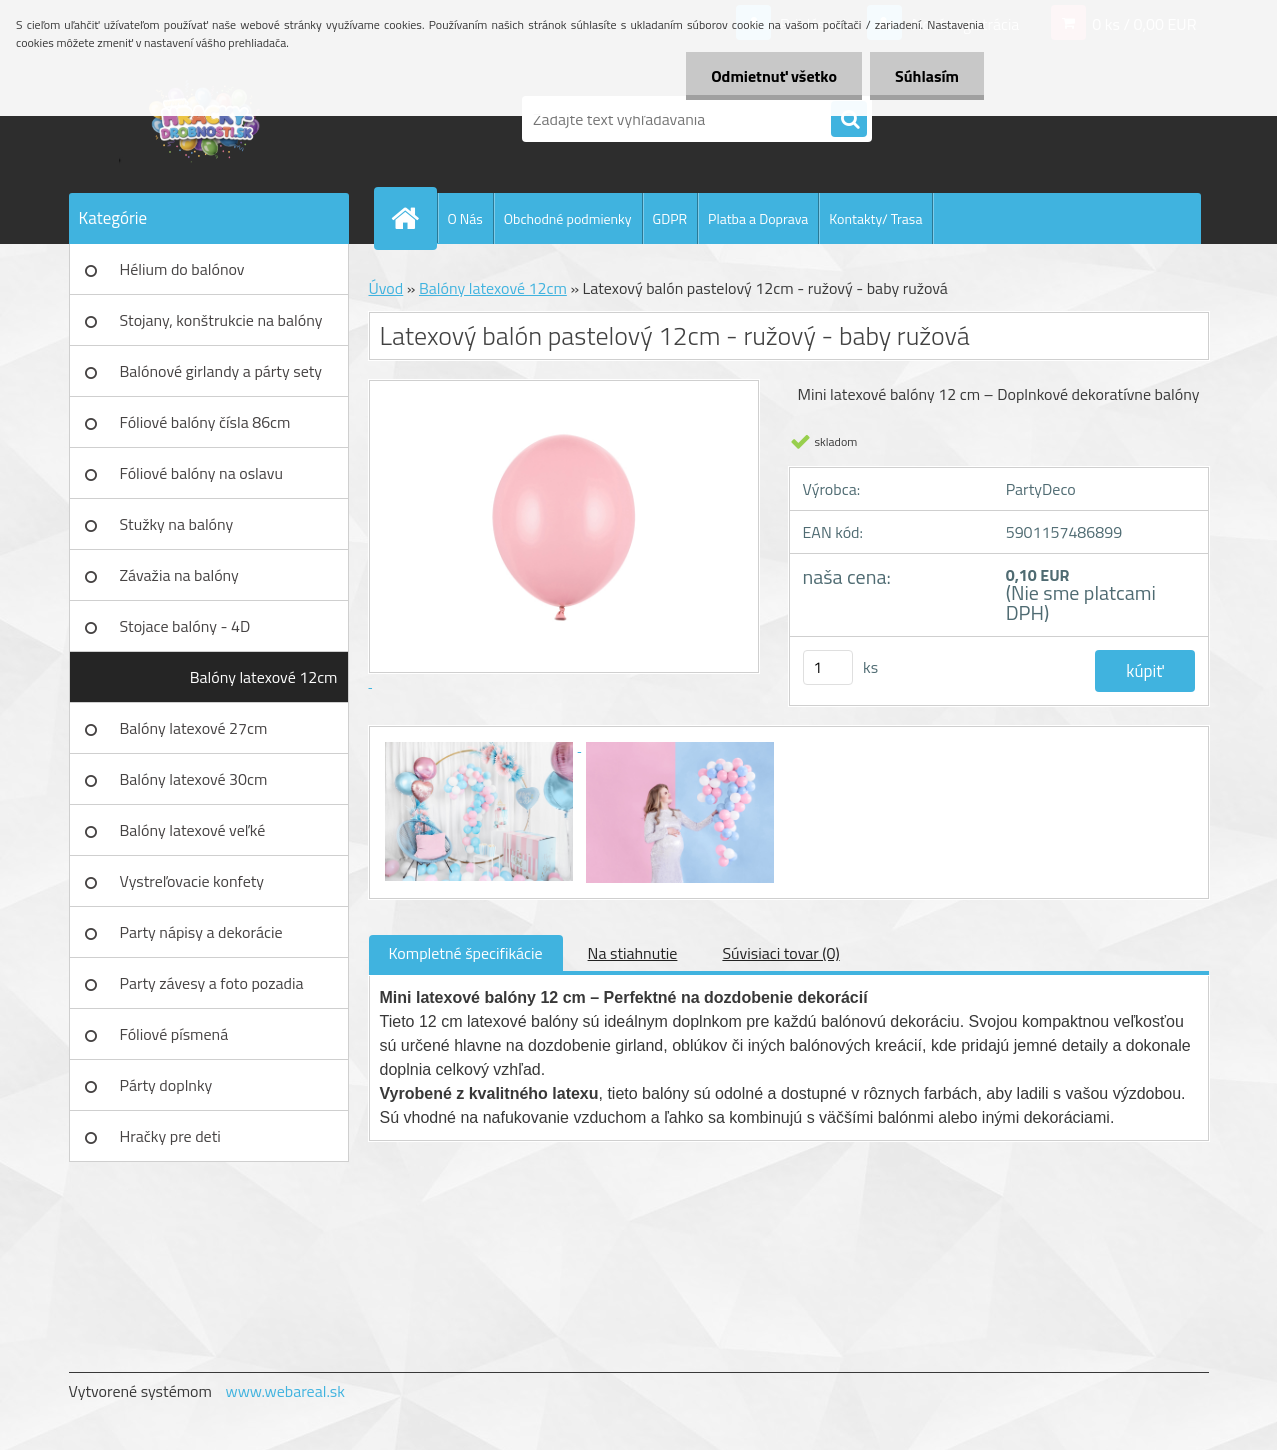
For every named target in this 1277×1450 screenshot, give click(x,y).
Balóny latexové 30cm (194, 779)
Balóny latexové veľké (193, 830)
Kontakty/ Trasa (875, 218)
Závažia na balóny (179, 575)
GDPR (670, 218)
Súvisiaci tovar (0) (780, 953)
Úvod (386, 288)
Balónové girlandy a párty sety (221, 371)
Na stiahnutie (633, 953)
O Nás (465, 218)
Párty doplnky (166, 1085)
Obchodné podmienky (568, 218)
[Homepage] (414, 218)
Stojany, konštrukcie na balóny (221, 320)
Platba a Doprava (758, 218)
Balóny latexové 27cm (194, 728)
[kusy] (828, 667)
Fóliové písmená (174, 1034)
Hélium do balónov (182, 269)
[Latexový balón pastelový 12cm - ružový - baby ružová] (481, 745)
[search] (849, 120)
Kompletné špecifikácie (466, 953)
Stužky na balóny (177, 524)
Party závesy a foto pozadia (212, 983)
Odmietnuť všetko (774, 76)
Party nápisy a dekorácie (201, 932)
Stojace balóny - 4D (185, 626)
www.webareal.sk (285, 1391)
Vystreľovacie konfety (192, 881)
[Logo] (206, 119)
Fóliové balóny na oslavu (201, 473)
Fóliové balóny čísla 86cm (205, 422)
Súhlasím (927, 76)
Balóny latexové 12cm (264, 677)
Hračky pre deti (170, 1136)
